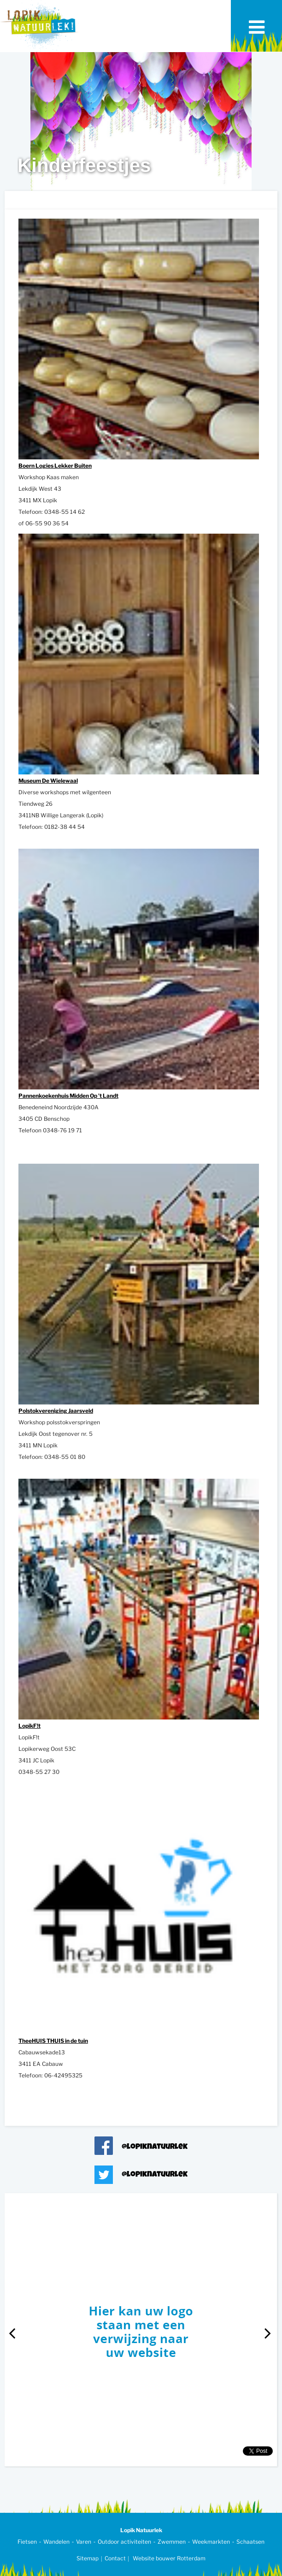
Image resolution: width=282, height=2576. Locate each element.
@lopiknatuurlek (155, 2147)
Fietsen (27, 2541)
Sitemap (87, 2558)
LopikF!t (29, 1725)
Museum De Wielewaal (48, 780)
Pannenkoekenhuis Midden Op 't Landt (68, 1095)
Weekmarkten (211, 2541)
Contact (115, 2558)
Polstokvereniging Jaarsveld (55, 1410)
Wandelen (56, 2541)
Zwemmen (172, 2541)
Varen (83, 2541)
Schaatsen (250, 2541)
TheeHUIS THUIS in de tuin (53, 2040)
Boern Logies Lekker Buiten (55, 465)
